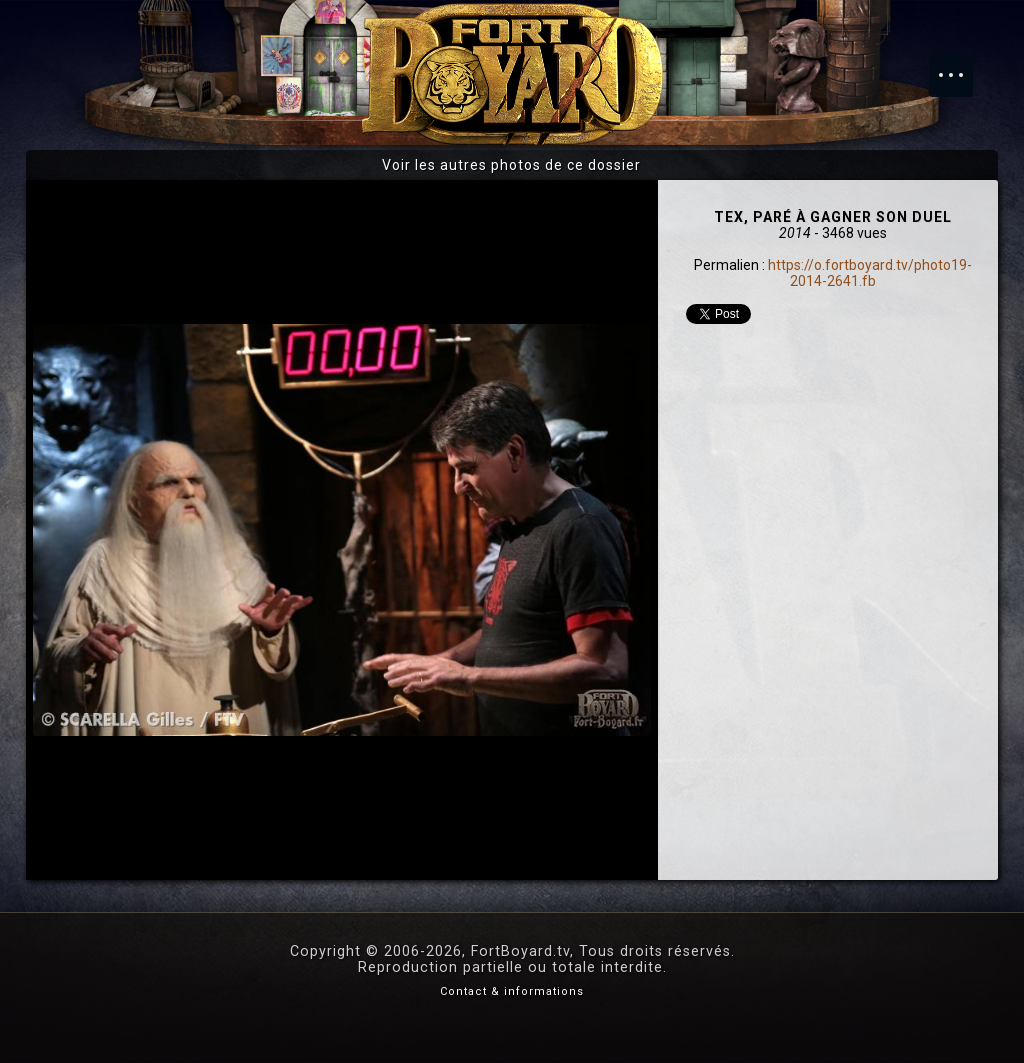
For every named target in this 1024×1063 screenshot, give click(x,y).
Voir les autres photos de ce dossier (511, 165)
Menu (961, 65)
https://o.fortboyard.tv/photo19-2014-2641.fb (870, 273)
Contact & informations (512, 991)
